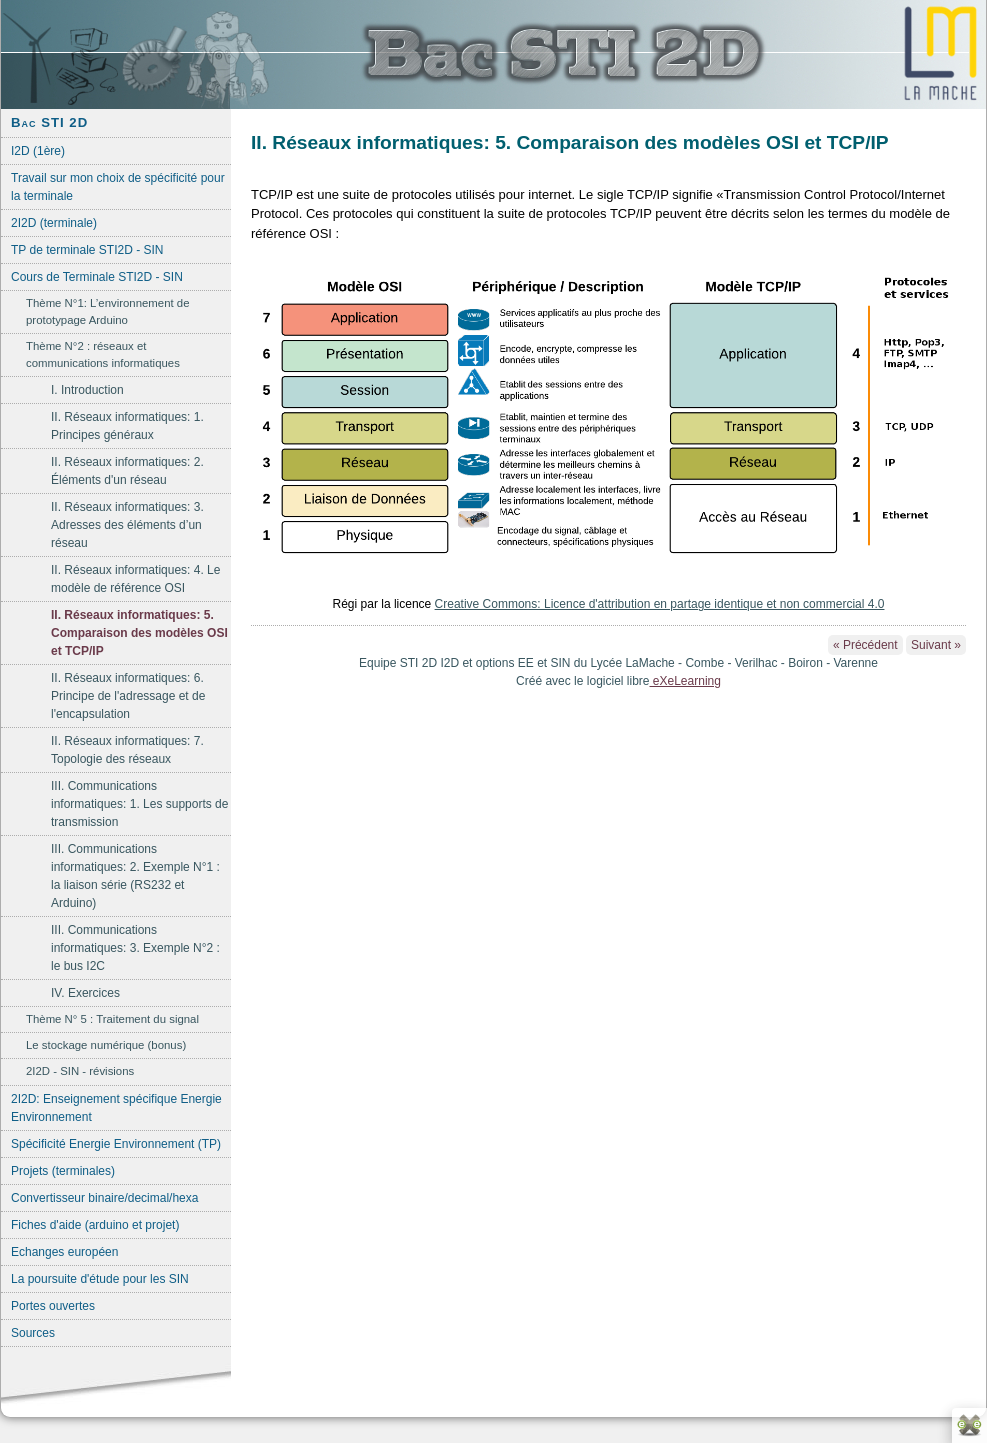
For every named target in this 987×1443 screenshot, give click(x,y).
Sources (33, 1333)
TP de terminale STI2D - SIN (87, 250)
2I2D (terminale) (54, 223)
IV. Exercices (85, 993)
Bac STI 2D (49, 122)
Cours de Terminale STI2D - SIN (97, 277)
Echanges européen (64, 1252)
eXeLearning (685, 681)
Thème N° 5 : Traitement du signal (112, 1019)
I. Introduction (87, 390)
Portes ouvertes (53, 1306)
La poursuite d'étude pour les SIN (100, 1279)
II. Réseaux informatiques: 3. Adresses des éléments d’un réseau (127, 525)
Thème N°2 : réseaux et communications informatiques (103, 354)
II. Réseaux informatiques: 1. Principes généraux (127, 426)
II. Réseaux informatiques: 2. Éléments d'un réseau (127, 471)
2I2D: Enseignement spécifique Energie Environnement (116, 1108)
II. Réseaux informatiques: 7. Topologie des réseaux (127, 750)
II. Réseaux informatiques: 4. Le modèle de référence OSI (135, 579)
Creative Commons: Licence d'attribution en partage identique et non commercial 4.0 (660, 604)
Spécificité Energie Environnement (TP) (116, 1144)
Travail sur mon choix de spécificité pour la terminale (118, 187)
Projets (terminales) (63, 1171)
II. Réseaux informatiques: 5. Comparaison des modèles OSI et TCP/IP (139, 633)
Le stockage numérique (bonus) (106, 1045)
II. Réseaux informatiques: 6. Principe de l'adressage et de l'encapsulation (128, 696)
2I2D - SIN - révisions (80, 1071)
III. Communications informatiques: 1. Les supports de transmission (139, 804)
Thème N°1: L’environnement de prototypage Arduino (107, 311)
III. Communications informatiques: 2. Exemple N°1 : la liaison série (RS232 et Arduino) (135, 876)
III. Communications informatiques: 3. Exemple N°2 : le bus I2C (135, 948)
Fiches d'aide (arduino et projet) (95, 1225)
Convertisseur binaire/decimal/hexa (104, 1198)
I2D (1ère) (38, 151)
